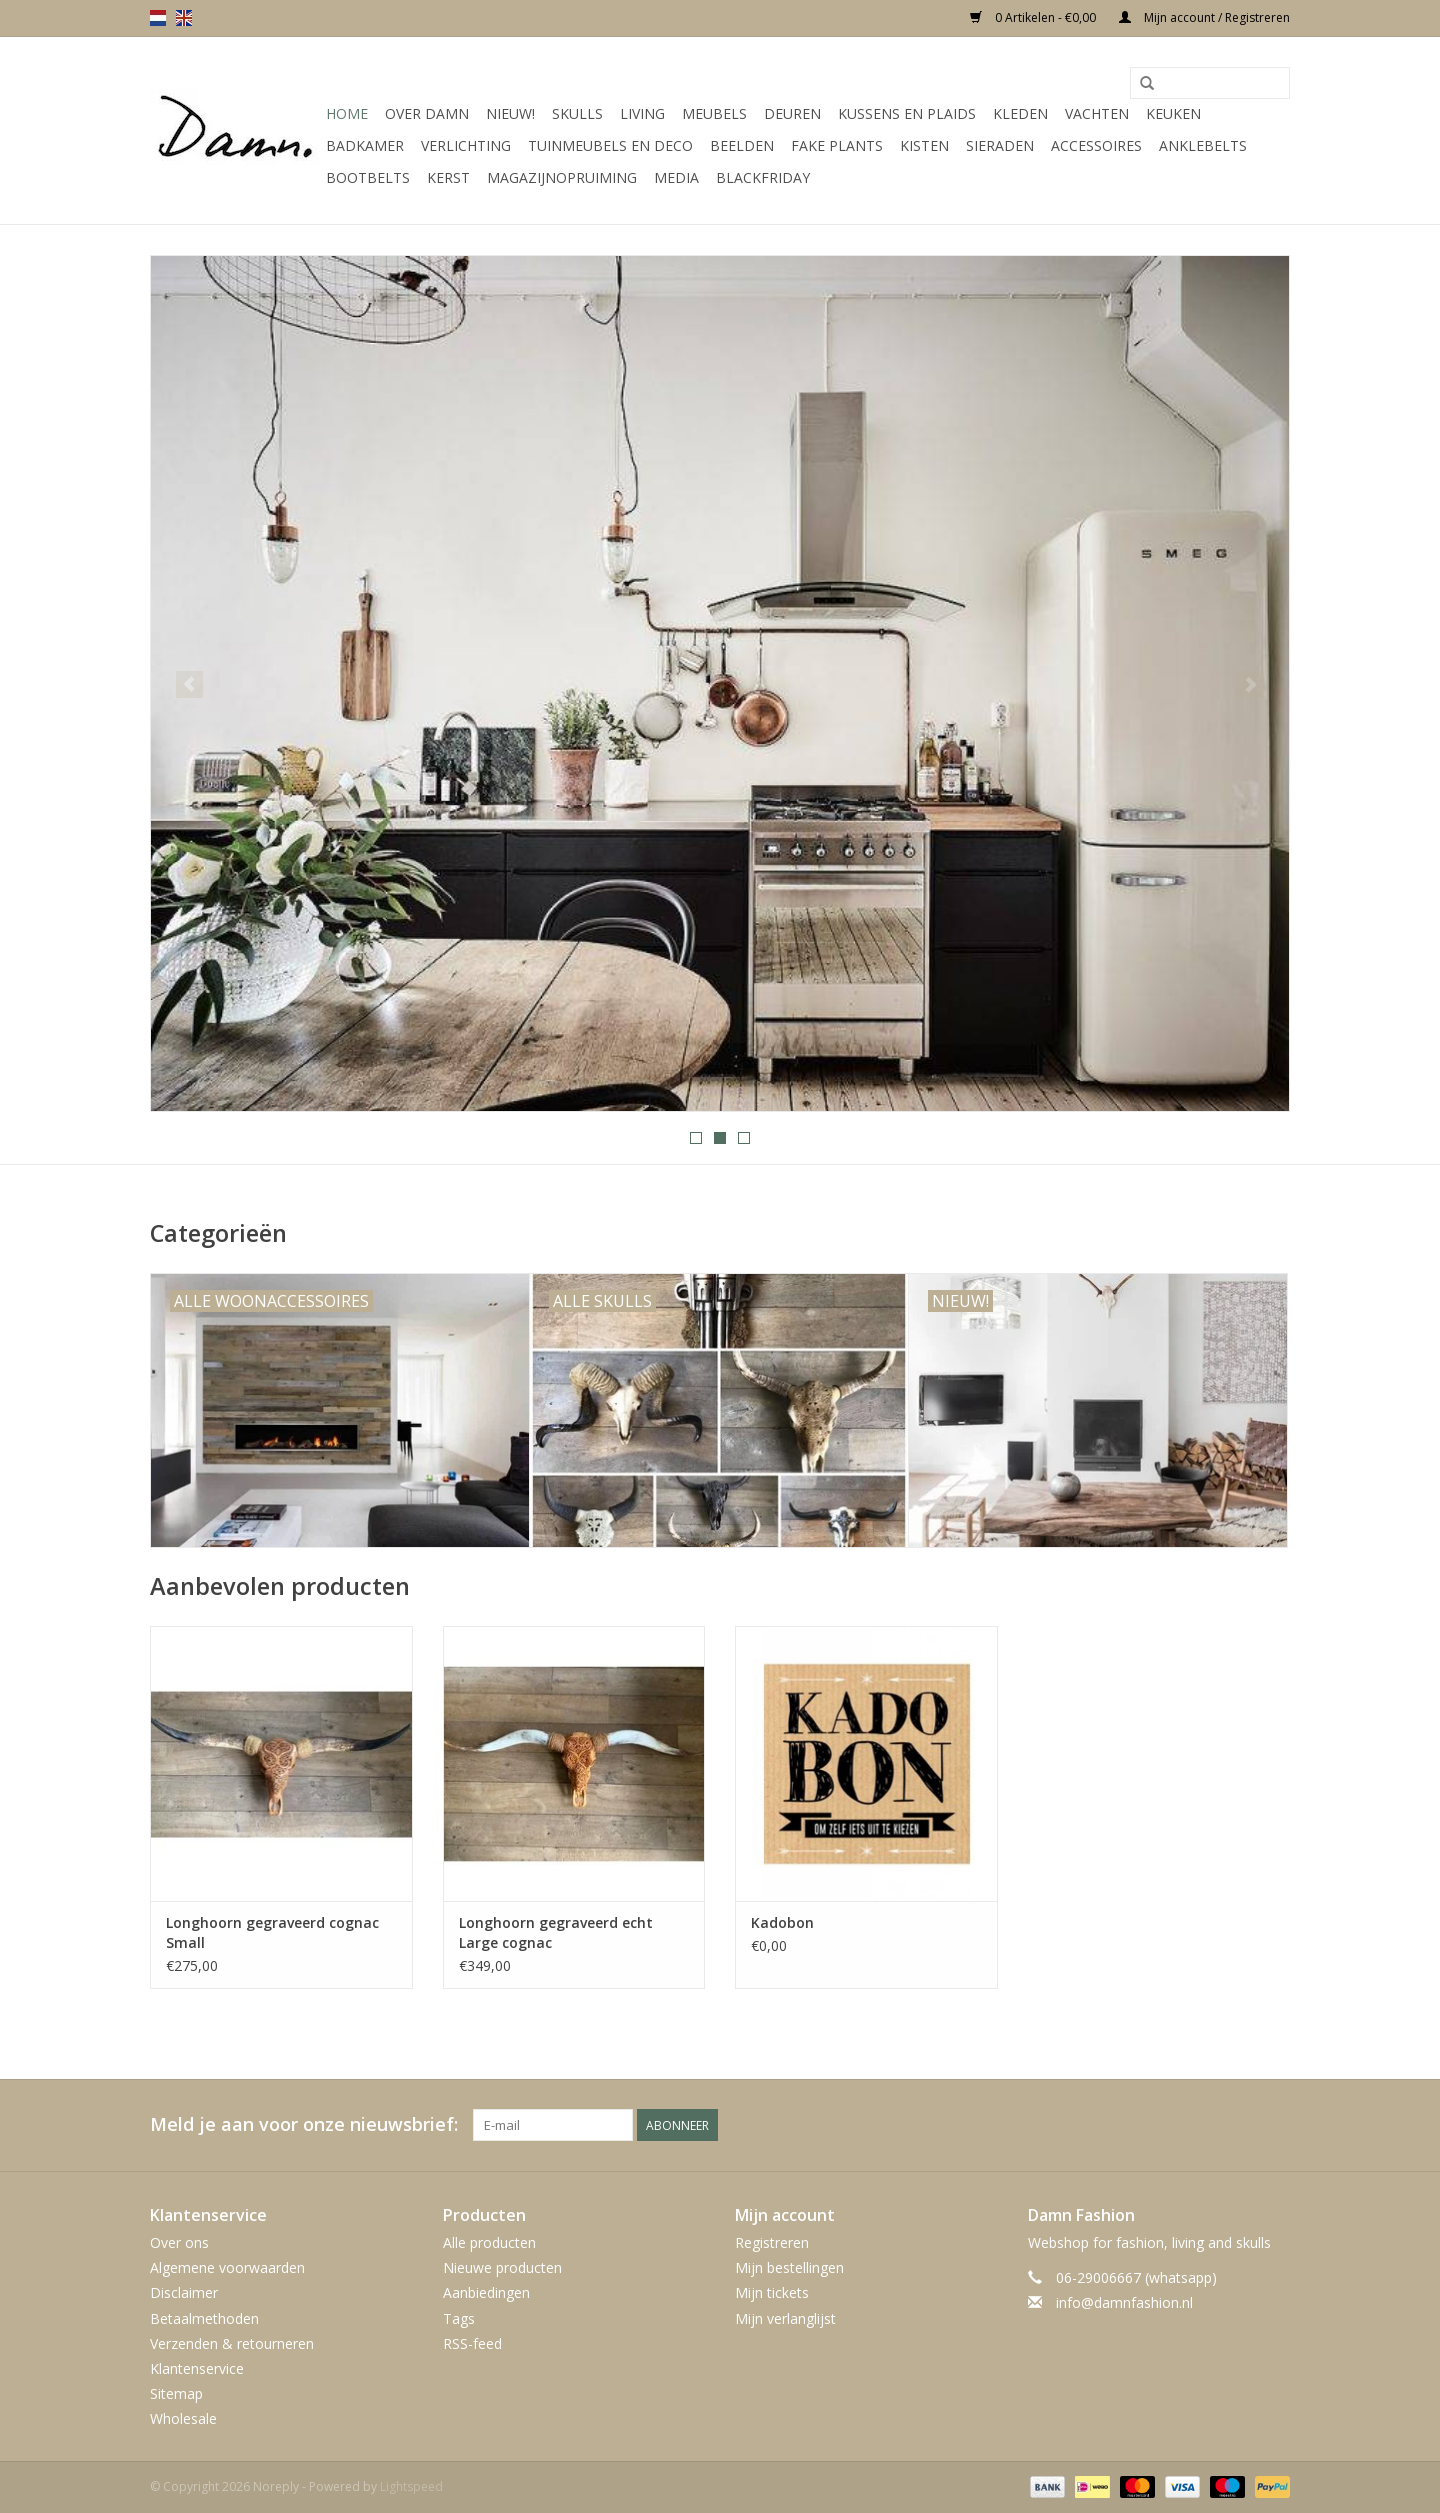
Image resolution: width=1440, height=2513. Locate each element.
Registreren (772, 2242)
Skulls (577, 113)
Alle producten (489, 2242)
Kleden (1020, 113)
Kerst (448, 177)
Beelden (742, 145)
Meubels (714, 113)
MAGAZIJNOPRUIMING (562, 177)
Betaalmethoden (204, 2318)
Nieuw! (510, 113)
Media (676, 177)
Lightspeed (411, 2486)
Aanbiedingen (486, 2292)
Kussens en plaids (907, 113)
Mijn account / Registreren (1204, 17)
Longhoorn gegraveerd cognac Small (272, 1932)
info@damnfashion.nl (1124, 2302)
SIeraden (1000, 145)
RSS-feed (472, 2343)
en (184, 18)
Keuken (1173, 113)
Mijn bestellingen (789, 2267)
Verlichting (466, 145)
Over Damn (427, 113)
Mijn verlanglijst (785, 2318)
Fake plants (837, 145)
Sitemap (176, 2393)
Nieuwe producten (502, 2267)
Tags (459, 2318)
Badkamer (365, 145)
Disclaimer (184, 2292)
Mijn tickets (772, 2292)
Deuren (792, 113)
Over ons (179, 2242)
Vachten (1097, 113)
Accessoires (1096, 145)
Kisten (924, 145)
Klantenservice (197, 2368)
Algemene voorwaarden (227, 2267)
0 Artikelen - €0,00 (1034, 17)
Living (642, 113)
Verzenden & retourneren (232, 2343)
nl (158, 18)
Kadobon (782, 1922)
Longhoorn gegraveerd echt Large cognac (556, 1932)
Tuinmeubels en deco (610, 145)
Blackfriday (763, 177)
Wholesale (183, 2418)
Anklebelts (1203, 145)
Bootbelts (368, 177)
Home (347, 113)
